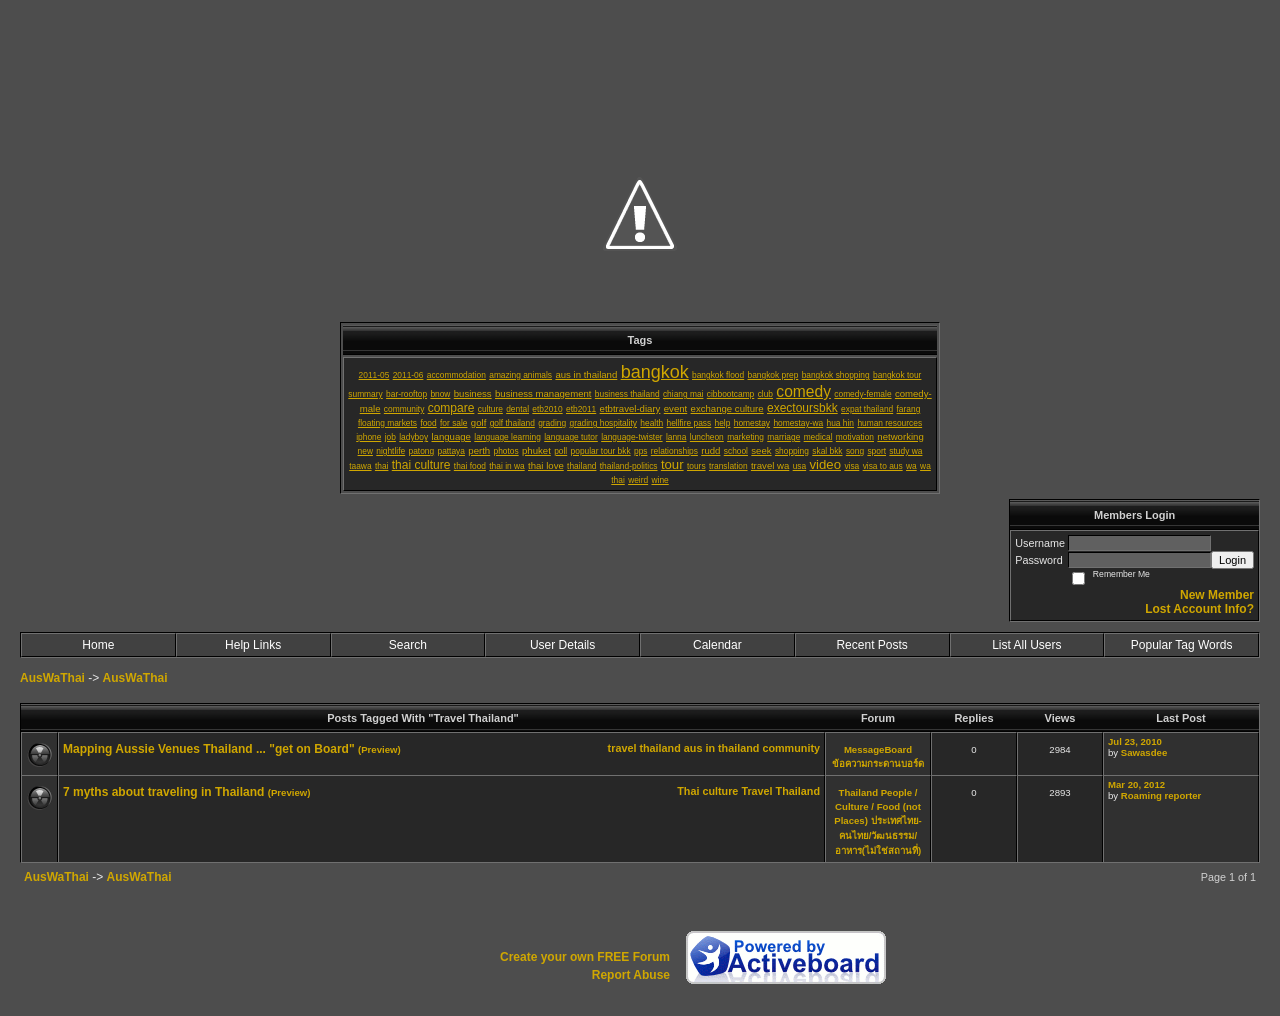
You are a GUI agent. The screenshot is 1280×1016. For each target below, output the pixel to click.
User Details (562, 645)
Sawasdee (1144, 752)
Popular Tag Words (1182, 645)
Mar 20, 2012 (1136, 784)
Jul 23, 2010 (1135, 741)
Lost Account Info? (1199, 609)
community (791, 748)
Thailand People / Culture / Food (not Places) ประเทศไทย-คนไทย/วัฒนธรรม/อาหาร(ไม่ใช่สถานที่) (877, 821)
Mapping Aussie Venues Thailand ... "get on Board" (209, 749)
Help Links (253, 645)
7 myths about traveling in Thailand (163, 792)
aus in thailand (722, 748)
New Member (1217, 595)
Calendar (717, 645)
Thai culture (707, 791)
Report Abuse (631, 975)
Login (1232, 560)
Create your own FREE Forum (585, 957)
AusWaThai (52, 678)
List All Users (1026, 645)
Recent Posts (871, 645)
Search (408, 645)
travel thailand (644, 748)
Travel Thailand (780, 791)
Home (98, 645)
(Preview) (379, 749)
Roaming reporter (1161, 795)
